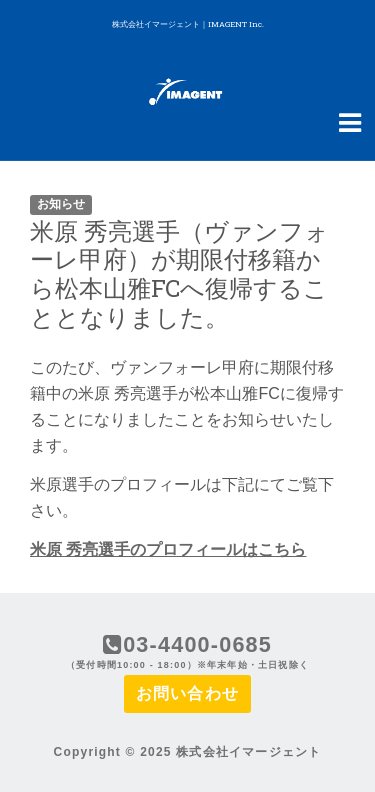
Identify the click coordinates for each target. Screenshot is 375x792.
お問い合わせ (187, 693)
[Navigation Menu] (350, 121)
